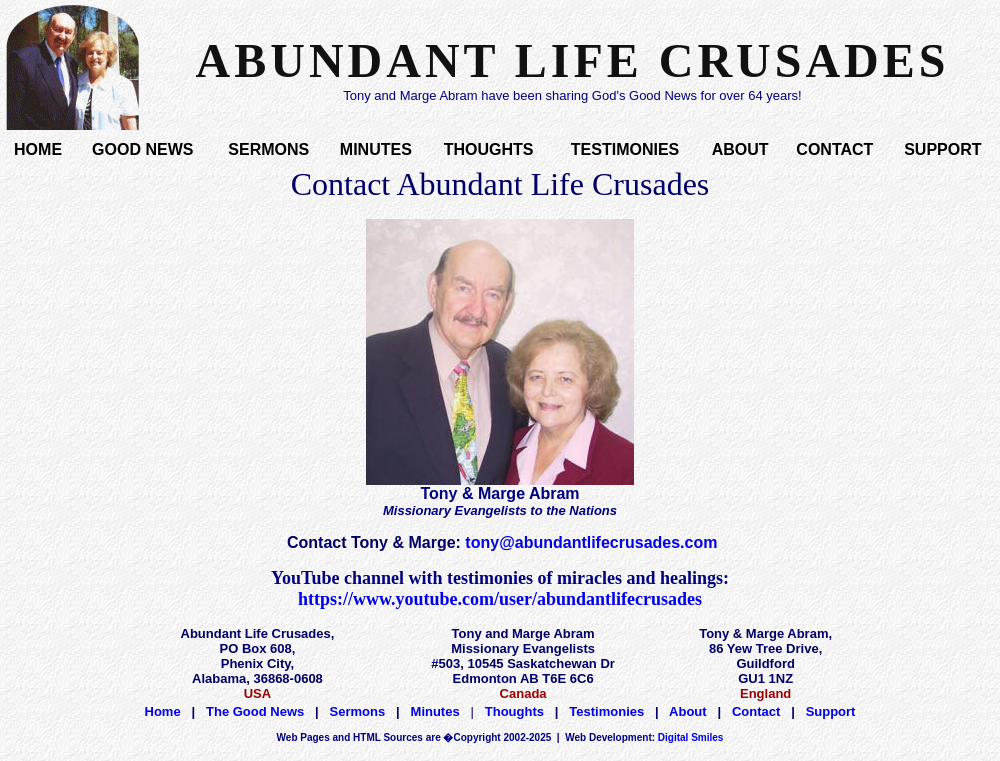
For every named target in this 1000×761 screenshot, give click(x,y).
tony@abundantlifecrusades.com (591, 542)
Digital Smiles (644, 737)
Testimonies (606, 711)
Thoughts (514, 711)
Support (831, 711)
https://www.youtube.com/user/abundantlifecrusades (500, 599)
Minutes (435, 711)
